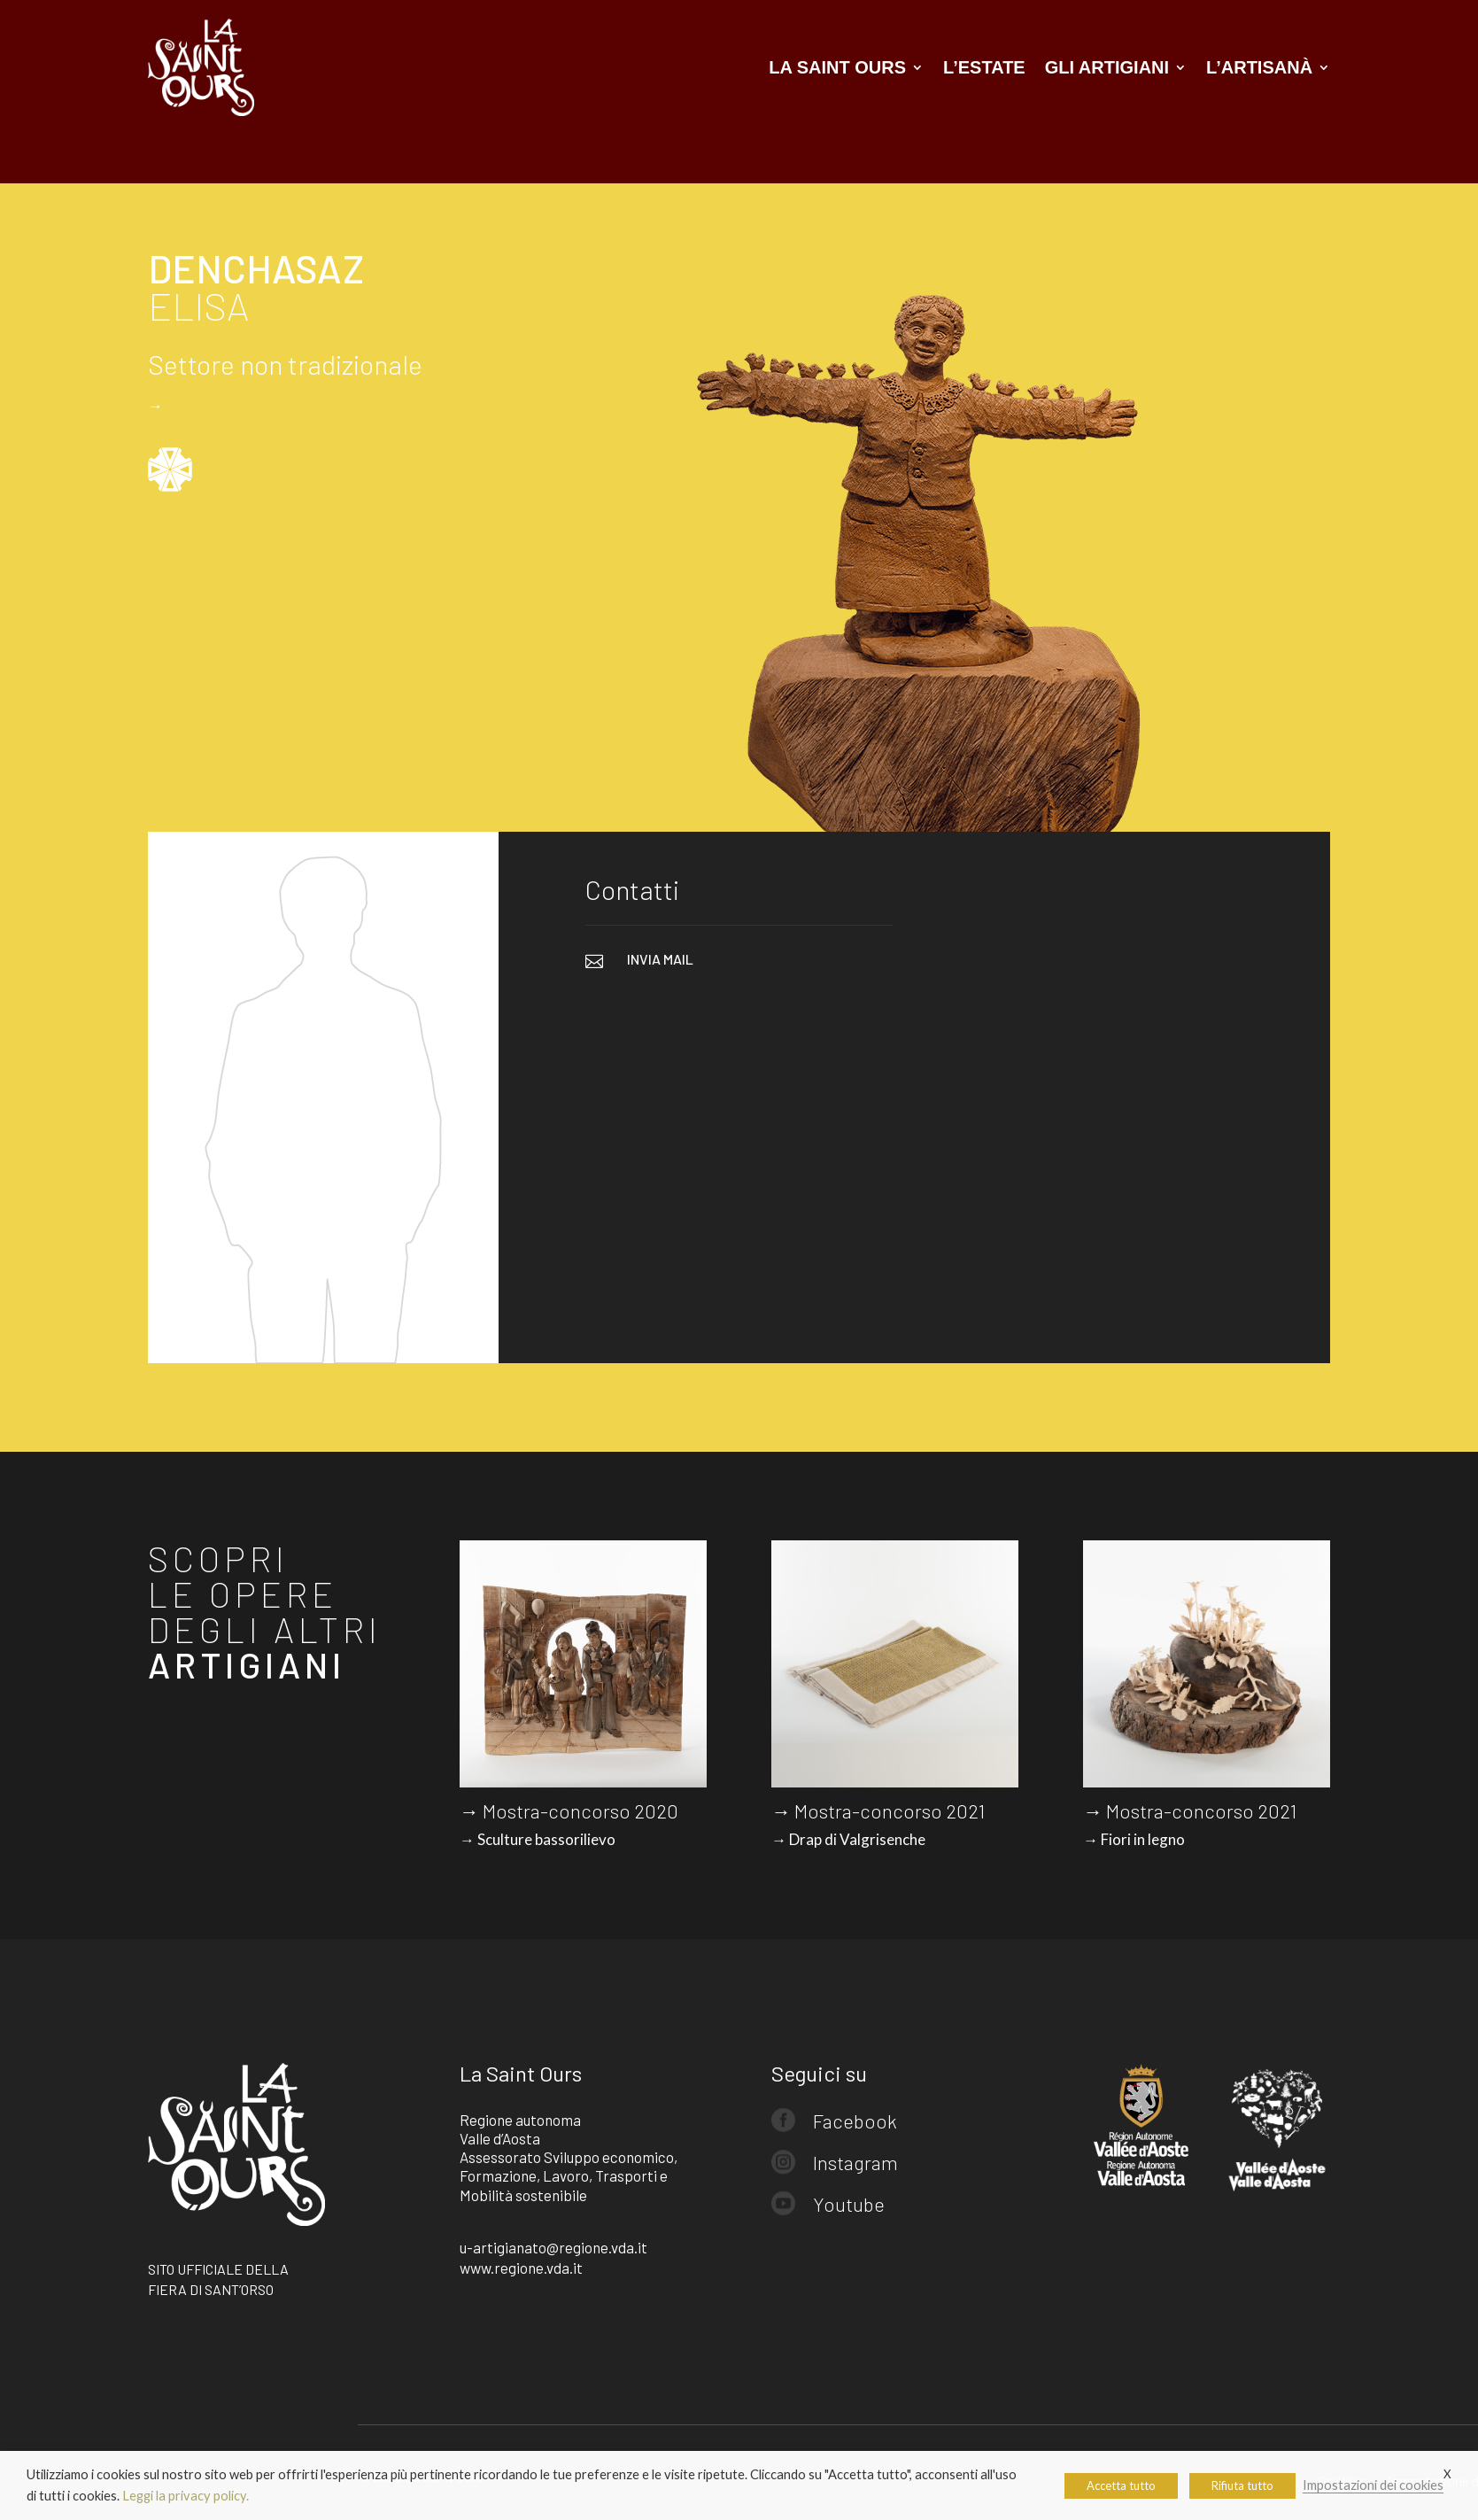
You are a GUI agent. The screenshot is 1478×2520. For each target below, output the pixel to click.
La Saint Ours (837, 67)
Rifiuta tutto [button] (1242, 2485)
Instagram (855, 2162)
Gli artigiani (1107, 67)
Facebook (855, 2120)
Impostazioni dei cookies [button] (1373, 2485)
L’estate (984, 67)
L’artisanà (1259, 67)
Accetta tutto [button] (1121, 2485)
